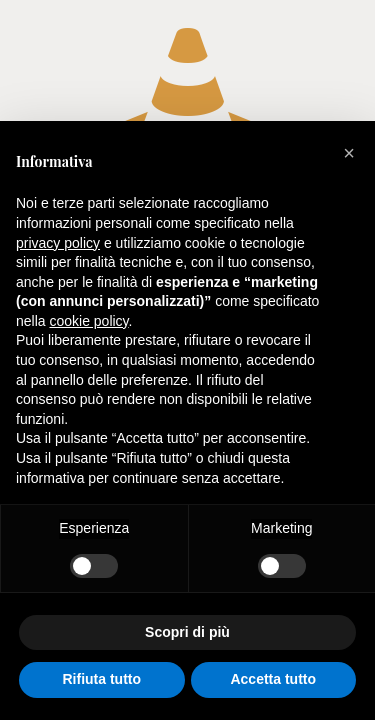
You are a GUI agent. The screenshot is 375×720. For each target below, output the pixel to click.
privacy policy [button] (58, 243)
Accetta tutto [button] (273, 679)
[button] (349, 153)
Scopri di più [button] (187, 632)
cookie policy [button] (88, 321)
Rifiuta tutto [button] (101, 679)
